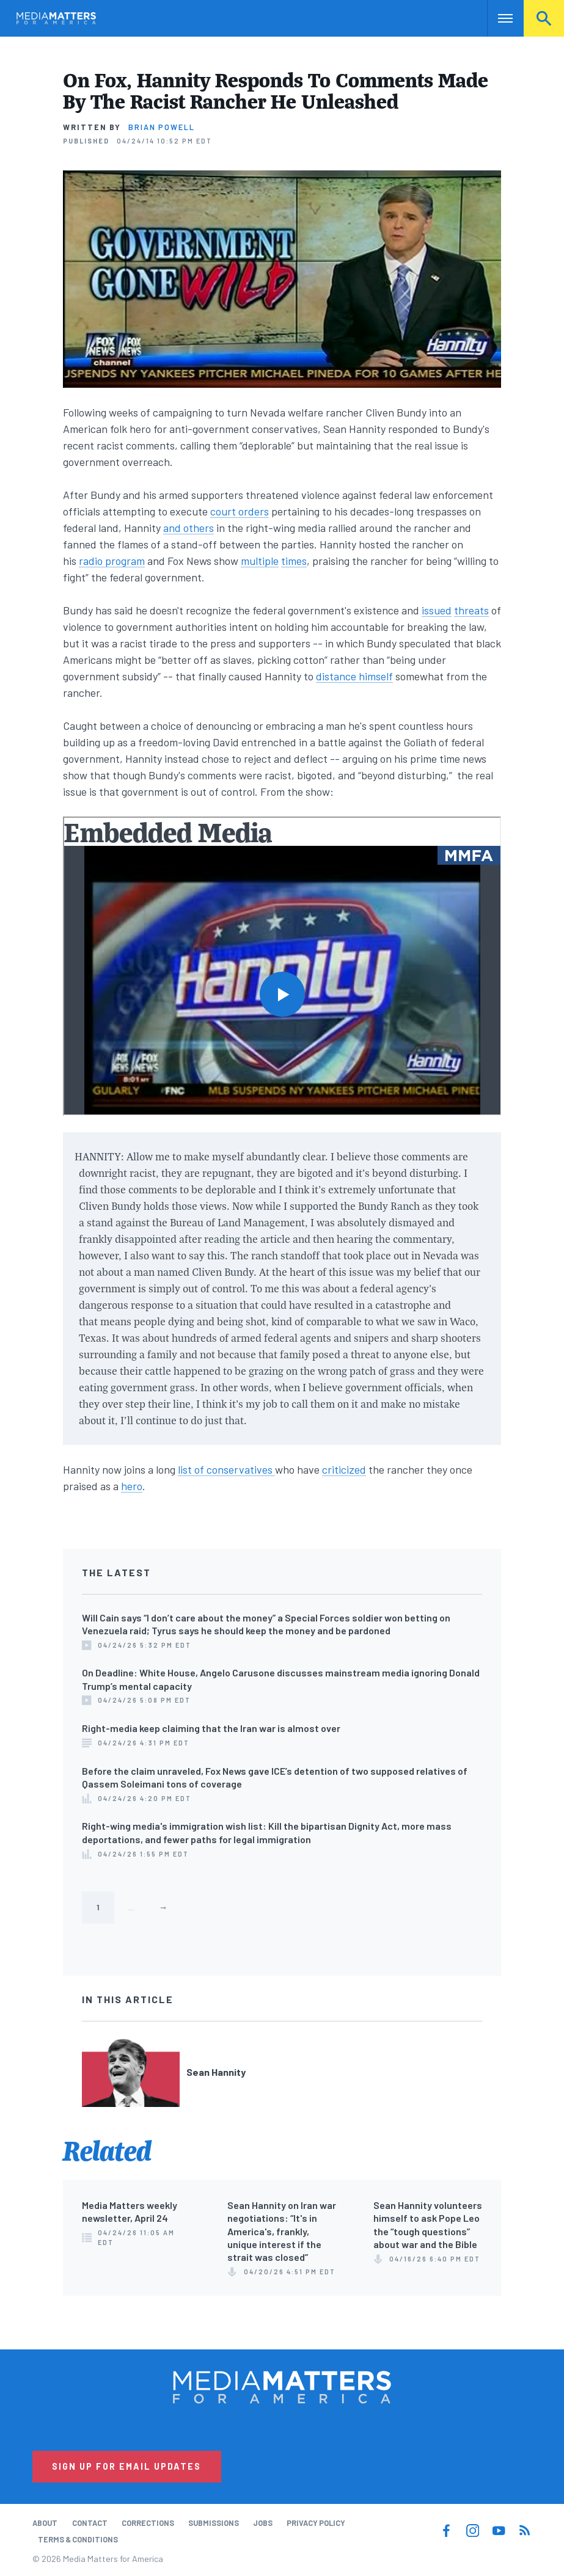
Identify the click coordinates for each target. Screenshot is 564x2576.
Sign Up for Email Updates (126, 2466)
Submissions (213, 2523)
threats (471, 610)
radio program (112, 560)
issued (437, 610)
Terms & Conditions (78, 2539)
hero (131, 1486)
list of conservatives (226, 1469)
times (294, 560)
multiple (260, 560)
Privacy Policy (316, 2523)
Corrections (148, 2523)
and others (188, 527)
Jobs (263, 2523)
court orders (239, 511)
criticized (344, 1469)
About (44, 2523)
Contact (90, 2523)
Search (544, 18)
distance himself (354, 676)
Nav (498, 18)
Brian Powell (161, 127)
